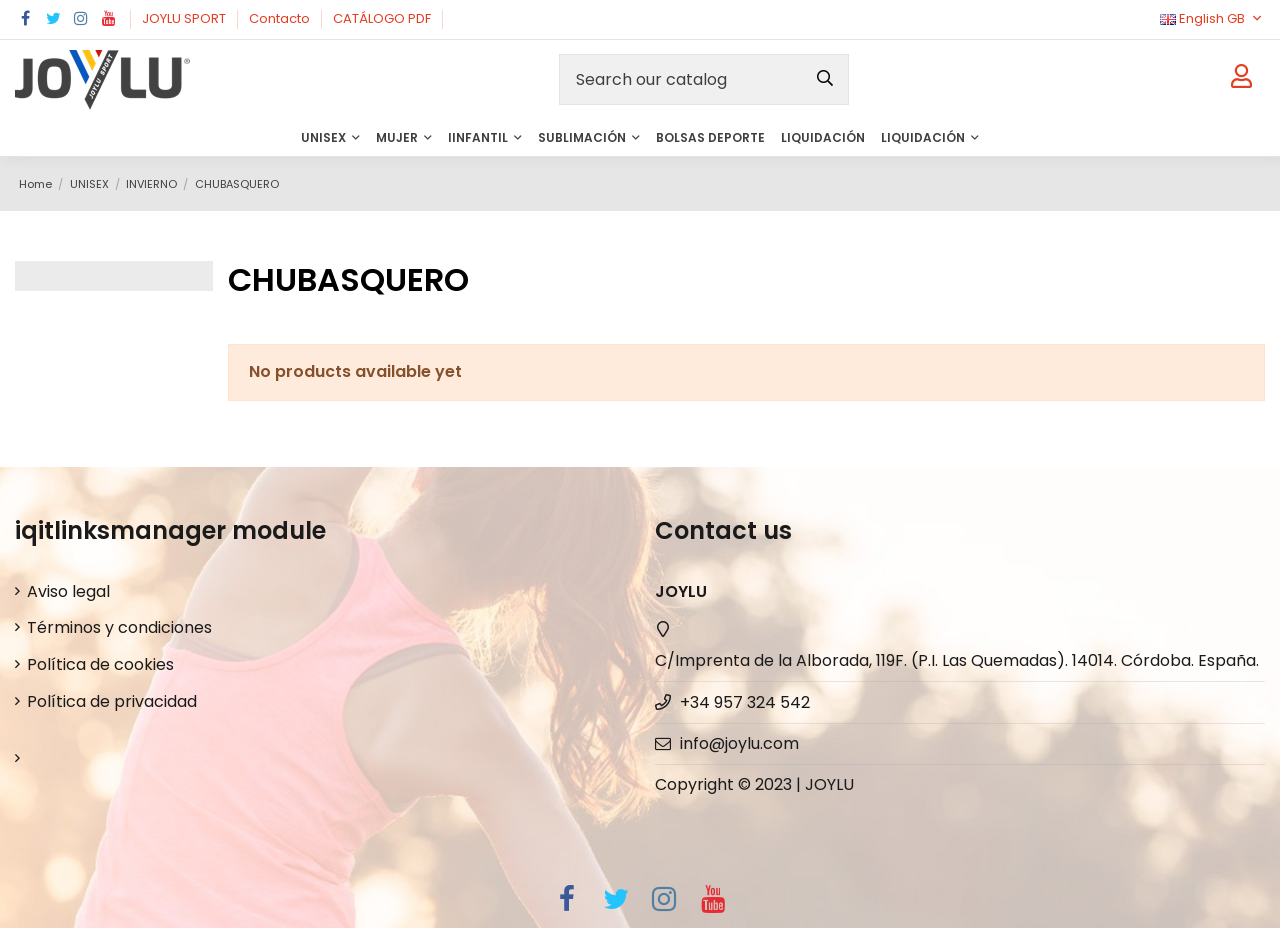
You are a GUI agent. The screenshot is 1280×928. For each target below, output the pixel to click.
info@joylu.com (739, 743)
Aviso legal (68, 591)
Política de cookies (100, 664)
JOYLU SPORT (185, 18)
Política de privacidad (112, 701)
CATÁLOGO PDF (383, 18)
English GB (1212, 18)
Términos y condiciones (119, 627)
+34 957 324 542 (745, 702)
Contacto (281, 18)
